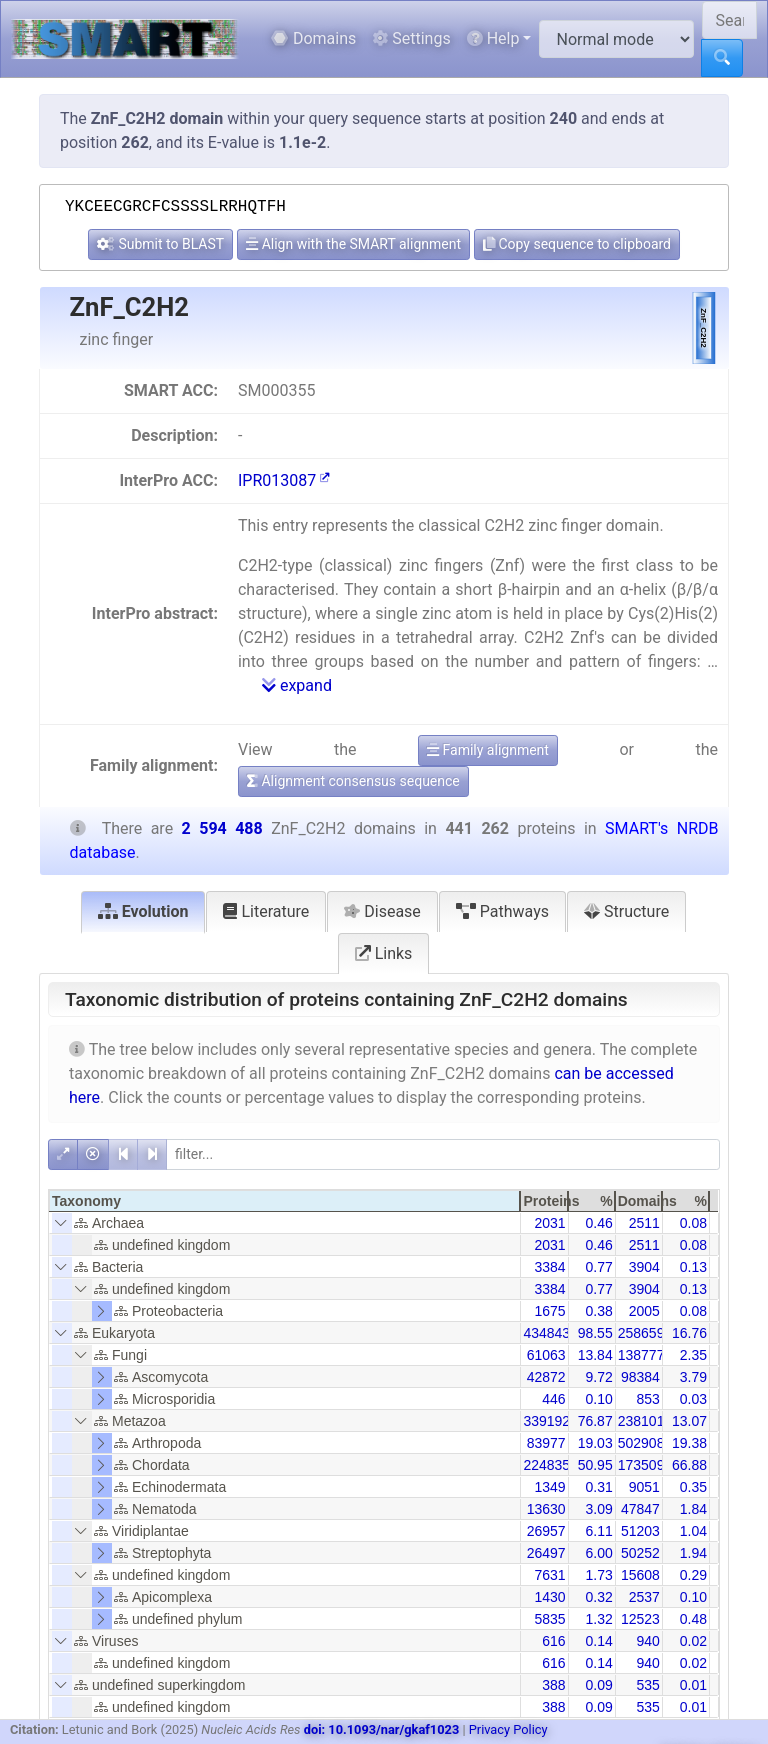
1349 (549, 1487)
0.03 (693, 1399)
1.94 (693, 1553)
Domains (313, 38)
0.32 (598, 1597)
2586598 (645, 1333)
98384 (640, 1377)
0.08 (693, 1223)
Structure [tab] (626, 911)
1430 (549, 1597)
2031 (549, 1223)
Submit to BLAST (160, 244)
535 (647, 1685)
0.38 (598, 1311)
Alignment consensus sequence (353, 781)
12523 (640, 1619)
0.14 (598, 1641)
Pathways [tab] (502, 911)
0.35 (693, 1487)
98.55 (595, 1333)
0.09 (598, 1685)
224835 (546, 1465)
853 (647, 1399)
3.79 (693, 1377)
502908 (641, 1443)
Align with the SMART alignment (353, 244)
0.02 (693, 1641)
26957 (546, 1531)
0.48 (693, 1619)
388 (553, 1685)
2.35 (693, 1355)
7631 (549, 1575)
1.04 (693, 1531)
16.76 (689, 1333)
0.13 (693, 1267)
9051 (644, 1487)
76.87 (595, 1421)
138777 (641, 1355)
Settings (411, 38)
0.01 (693, 1685)
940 (647, 1641)
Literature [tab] (266, 911)
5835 (549, 1619)
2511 (644, 1223)
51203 (640, 1531)
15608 (640, 1575)
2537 (644, 1597)
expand (297, 685)
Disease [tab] (382, 911)
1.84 (693, 1509)
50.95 (595, 1465)
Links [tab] (384, 953)
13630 (546, 1509)
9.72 (598, 1377)
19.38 (689, 1443)
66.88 (689, 1465)
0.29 (693, 1575)
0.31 (598, 1487)
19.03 (595, 1443)
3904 (644, 1267)
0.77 (598, 1267)
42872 (546, 1377)
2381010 (645, 1421)
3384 (549, 1267)
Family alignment (488, 750)
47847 (640, 1509)
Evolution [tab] (143, 911)
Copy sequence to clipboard (577, 244)
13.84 (595, 1355)
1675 (549, 1311)
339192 (546, 1421)
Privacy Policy (508, 1729)
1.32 (598, 1619)
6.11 (598, 1531)
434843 (546, 1333)
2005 (644, 1311)
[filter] (443, 1154)
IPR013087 (284, 480)
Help (493, 38)
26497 (546, 1553)
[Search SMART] (729, 20)
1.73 (598, 1575)
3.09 (598, 1509)
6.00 (598, 1553)
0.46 (598, 1223)
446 (553, 1399)
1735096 (645, 1465)
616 (553, 1641)
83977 (546, 1443)
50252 (640, 1553)
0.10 (598, 1399)
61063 (546, 1355)
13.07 (689, 1421)
